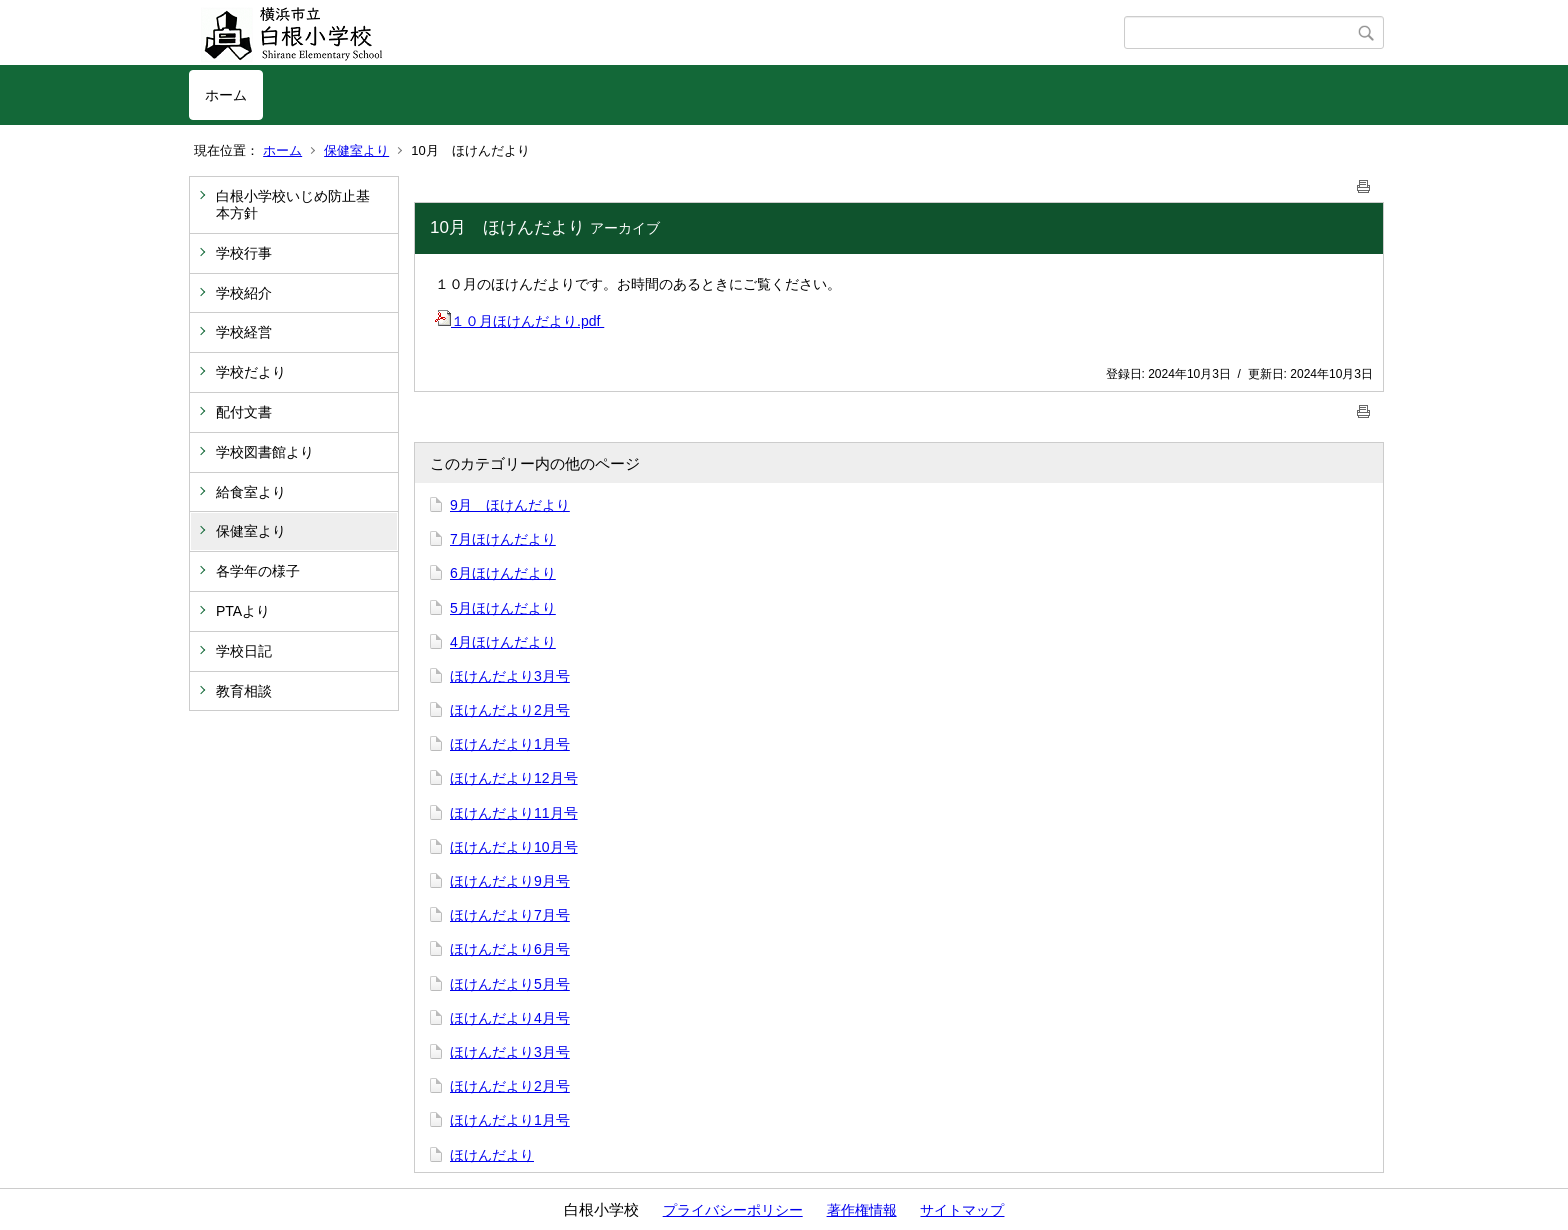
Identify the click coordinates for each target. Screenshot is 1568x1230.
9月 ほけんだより (510, 505)
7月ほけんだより (503, 539)
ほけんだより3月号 (510, 676)
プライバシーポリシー (733, 1210)
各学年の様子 (258, 571)
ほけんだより (492, 1155)
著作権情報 (862, 1210)
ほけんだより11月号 (514, 813)
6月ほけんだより (503, 573)
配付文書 (244, 412)
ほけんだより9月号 (510, 881)
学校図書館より (265, 452)
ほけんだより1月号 (510, 744)
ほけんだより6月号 (510, 949)
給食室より (251, 492)
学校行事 (244, 253)
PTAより (243, 611)
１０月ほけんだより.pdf (519, 321)
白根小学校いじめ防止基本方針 (293, 204)
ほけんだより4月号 (510, 1018)
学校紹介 (244, 293)
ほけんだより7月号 (510, 915)
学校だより (251, 372)
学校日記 (244, 651)
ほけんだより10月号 (514, 847)
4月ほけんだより (503, 642)
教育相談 (244, 691)
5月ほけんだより (503, 608)
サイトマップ (962, 1210)
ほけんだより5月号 (510, 984)
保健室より (356, 150)
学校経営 (244, 332)
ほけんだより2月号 (510, 710)
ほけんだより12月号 (514, 778)
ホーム (226, 95)
